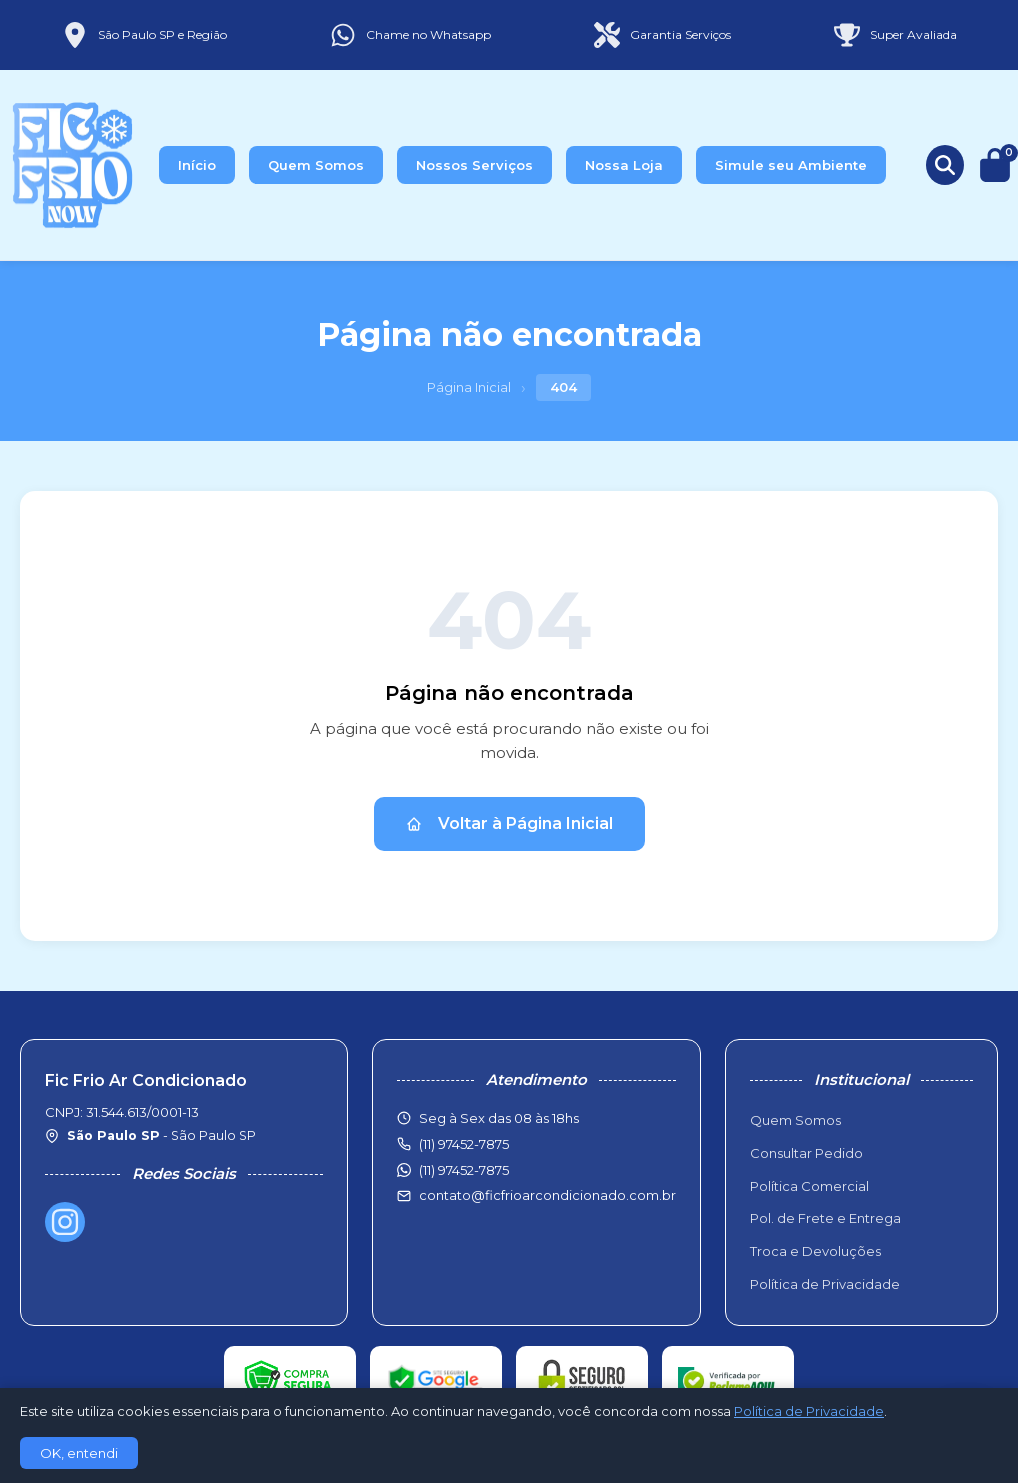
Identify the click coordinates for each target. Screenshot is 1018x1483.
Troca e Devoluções (815, 1251)
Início (197, 165)
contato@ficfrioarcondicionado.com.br (547, 1195)
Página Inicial (469, 387)
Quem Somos (316, 165)
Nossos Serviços (474, 165)
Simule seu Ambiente (791, 165)
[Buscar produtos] (945, 165)
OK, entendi (79, 1453)
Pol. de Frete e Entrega (825, 1218)
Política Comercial (809, 1186)
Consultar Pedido (806, 1153)
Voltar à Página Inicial (509, 823)
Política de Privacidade (825, 1284)
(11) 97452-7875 (464, 1170)
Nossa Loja (624, 165)
